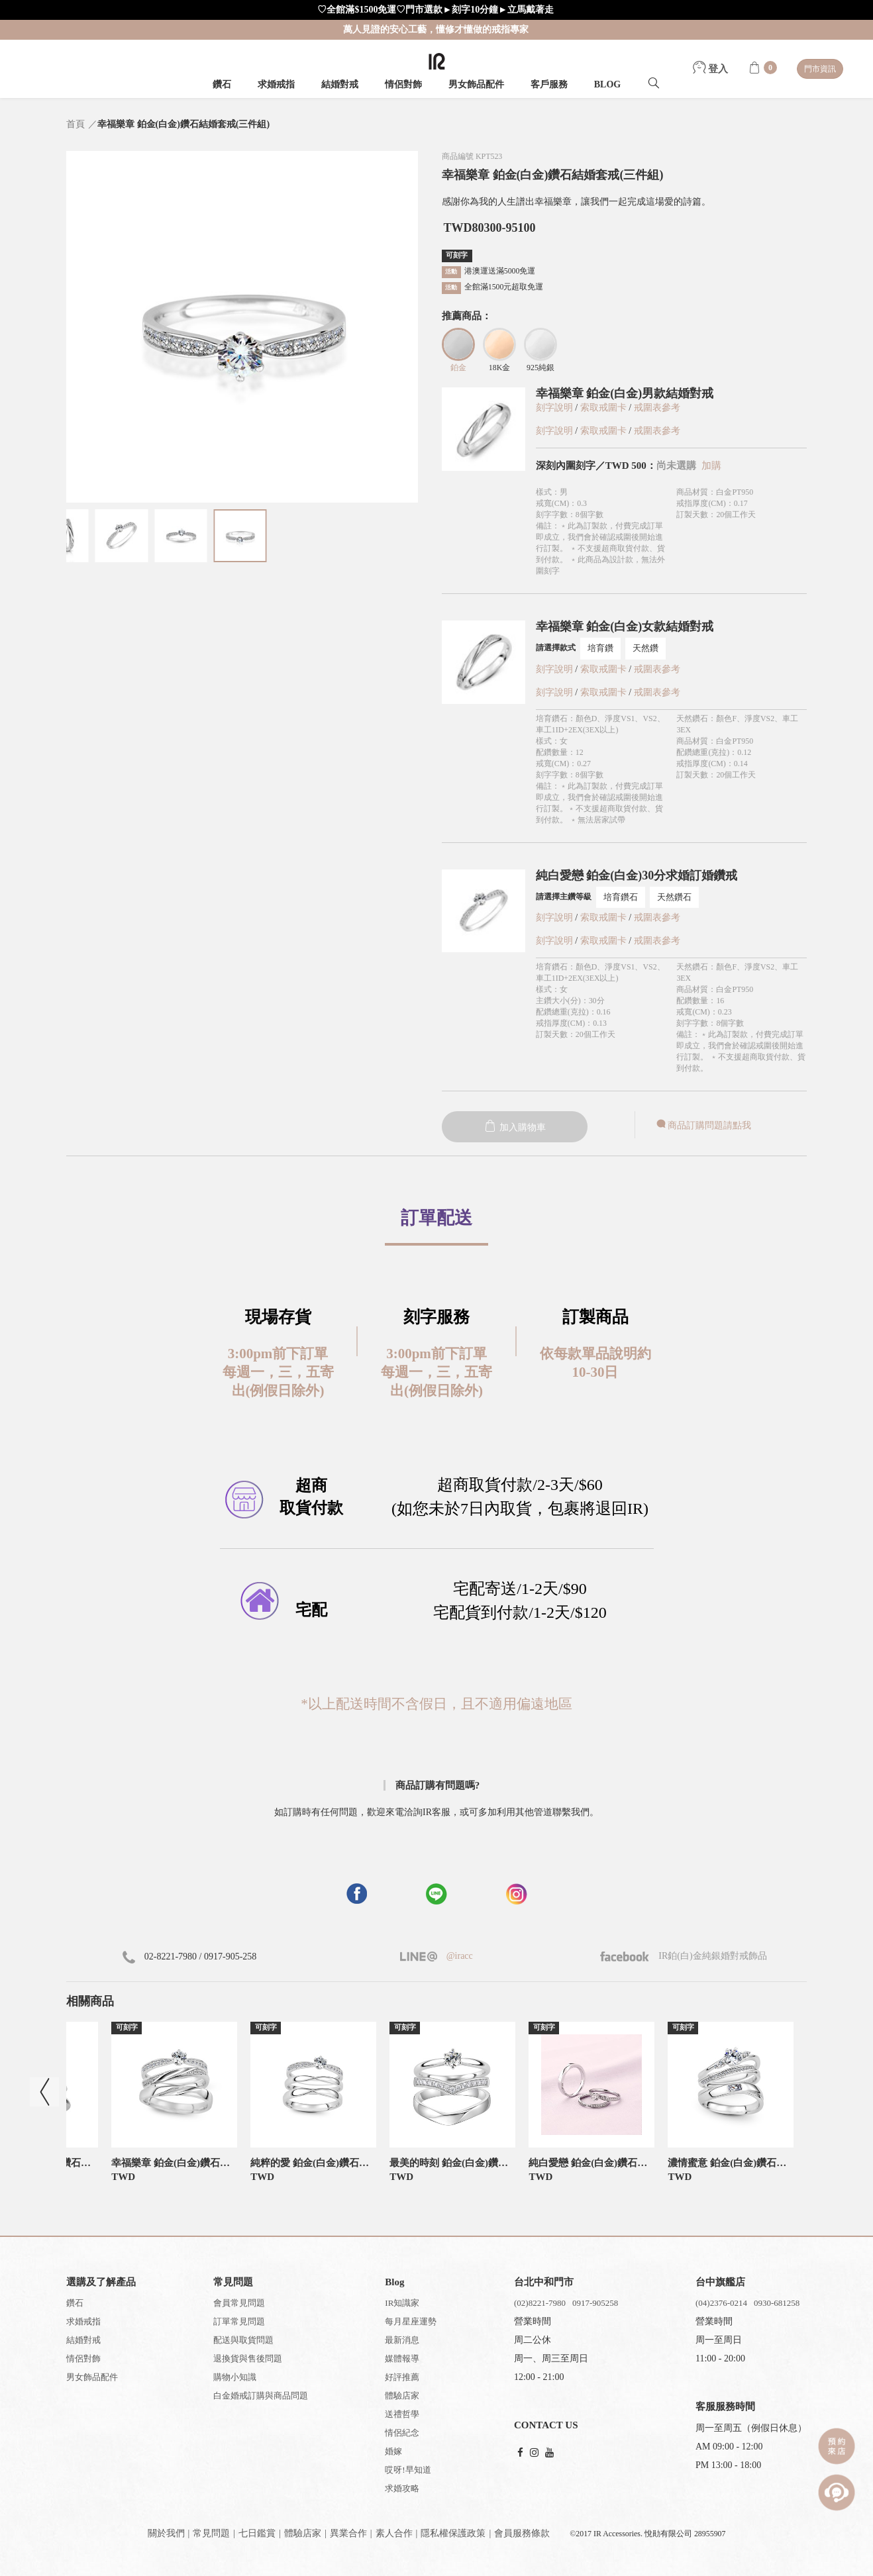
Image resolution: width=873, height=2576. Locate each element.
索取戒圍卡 (604, 408)
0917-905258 (595, 2303)
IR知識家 (402, 2303)
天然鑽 (645, 648)
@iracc (458, 1956)
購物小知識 (234, 2377)
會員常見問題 (239, 2303)
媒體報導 (402, 2358)
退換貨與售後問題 (247, 2358)
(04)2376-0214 (721, 2303)
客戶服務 (549, 84)
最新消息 (402, 2340)
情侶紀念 (402, 2433)
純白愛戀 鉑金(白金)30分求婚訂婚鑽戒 (637, 875)
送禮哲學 (402, 2414)
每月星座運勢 (410, 2321)
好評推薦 (402, 2377)
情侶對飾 (403, 84)
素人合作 (394, 2533)
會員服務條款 (522, 2533)
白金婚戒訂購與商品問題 (260, 2396)
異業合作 (348, 2533)
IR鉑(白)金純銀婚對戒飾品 (683, 1956)
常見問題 (211, 2533)
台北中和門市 (544, 2282)
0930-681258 (776, 2303)
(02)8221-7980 (540, 2303)
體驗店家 (402, 2396)
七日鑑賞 (257, 2533)
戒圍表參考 (657, 408)
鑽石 (222, 84)
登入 (711, 69)
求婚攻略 (402, 2488)
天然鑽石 (674, 897)
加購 (711, 465)
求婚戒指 (276, 84)
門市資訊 (820, 69)
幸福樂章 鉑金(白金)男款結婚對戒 (625, 393)
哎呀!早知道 (408, 2470)
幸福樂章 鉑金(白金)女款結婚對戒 (625, 626)
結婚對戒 (339, 84)
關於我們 (166, 2533)
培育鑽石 (620, 897)
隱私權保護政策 (453, 2533)
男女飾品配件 (476, 84)
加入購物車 (515, 1127)
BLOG (607, 84)
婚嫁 (393, 2451)
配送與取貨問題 (243, 2340)
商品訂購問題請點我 (702, 1125)
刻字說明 (554, 408)
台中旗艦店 (720, 2282)
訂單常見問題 (239, 2321)
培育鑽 (600, 648)
